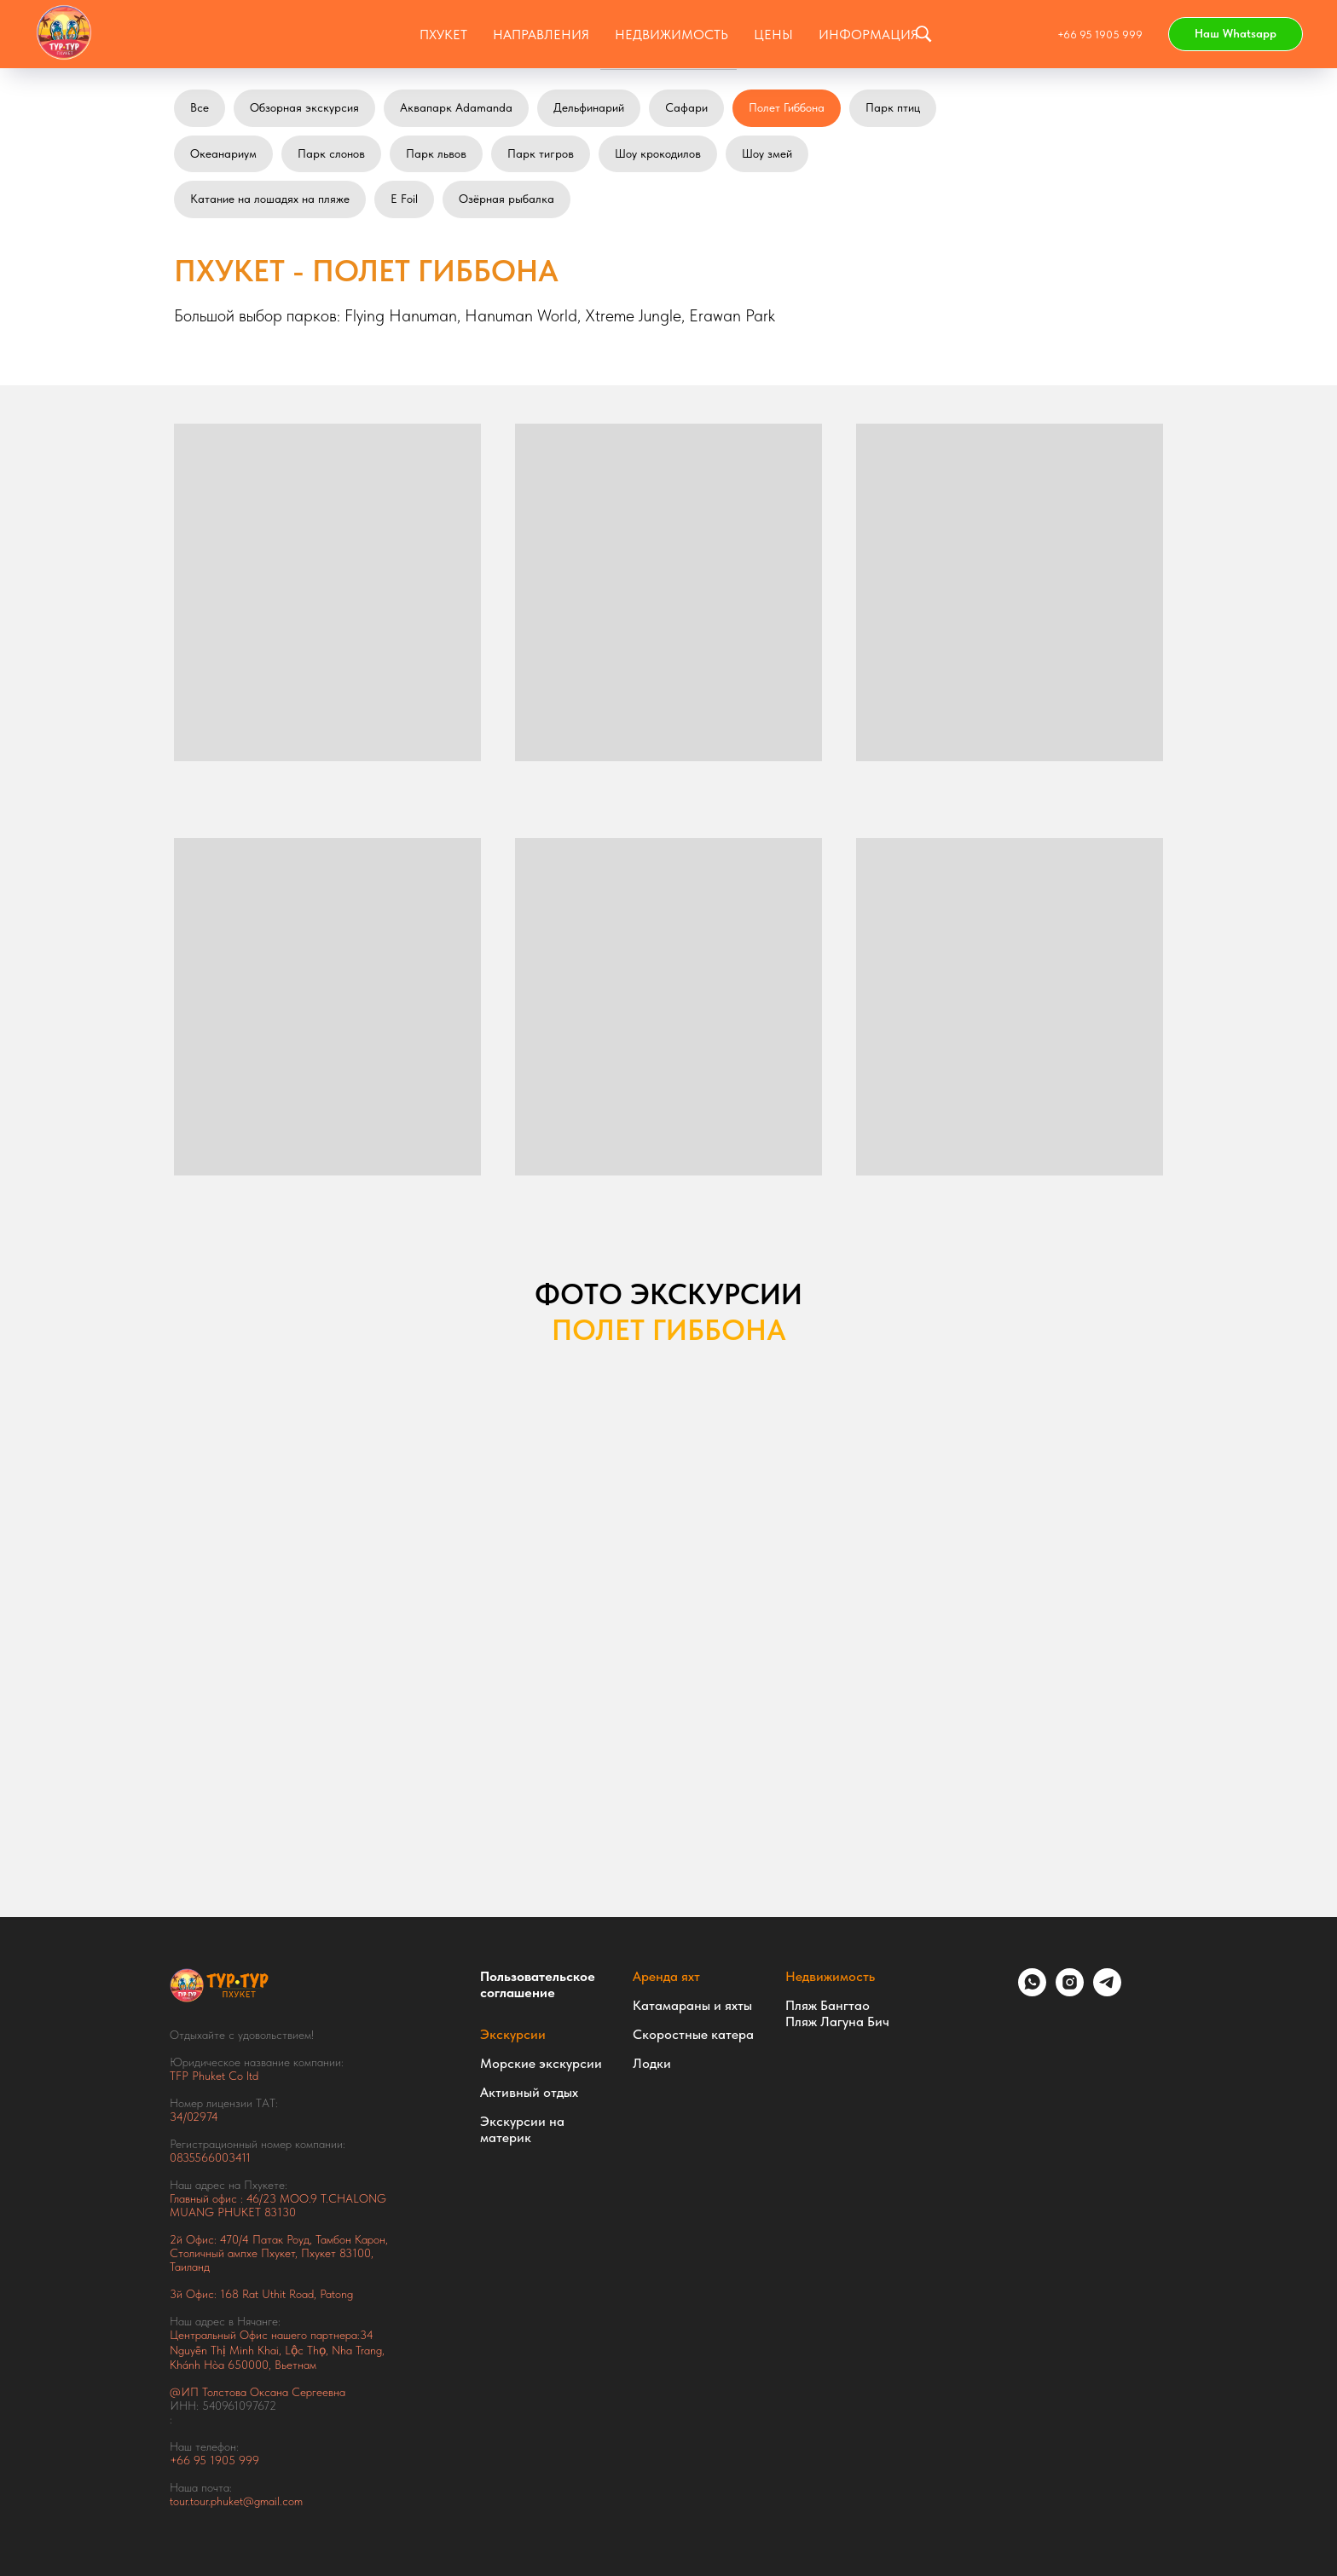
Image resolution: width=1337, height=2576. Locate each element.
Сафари (686, 107)
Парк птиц (892, 107)
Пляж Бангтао (827, 2005)
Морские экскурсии (541, 2063)
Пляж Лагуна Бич (837, 2021)
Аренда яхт (666, 1976)
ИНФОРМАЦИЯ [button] (868, 34)
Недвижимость (830, 1976)
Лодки (652, 2063)
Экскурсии (513, 2034)
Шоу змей (767, 153)
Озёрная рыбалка (506, 198)
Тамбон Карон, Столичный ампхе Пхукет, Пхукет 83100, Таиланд (279, 2252)
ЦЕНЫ (773, 34)
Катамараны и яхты (692, 2005)
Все (199, 107)
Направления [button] (541, 34)
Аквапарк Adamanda (456, 107)
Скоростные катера (693, 2034)
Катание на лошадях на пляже (270, 198)
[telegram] (1107, 1991)
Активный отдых (529, 2092)
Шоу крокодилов (658, 153)
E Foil (404, 198)
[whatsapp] (1032, 1991)
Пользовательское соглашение (537, 1984)
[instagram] (1070, 1991)
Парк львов (436, 153)
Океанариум (223, 153)
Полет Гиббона (787, 107)
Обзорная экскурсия (304, 107)
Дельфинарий (588, 107)
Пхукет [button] (443, 34)
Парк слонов (331, 153)
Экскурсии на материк (522, 2129)
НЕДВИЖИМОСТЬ (671, 34)
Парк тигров (540, 153)
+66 (182, 2460)
